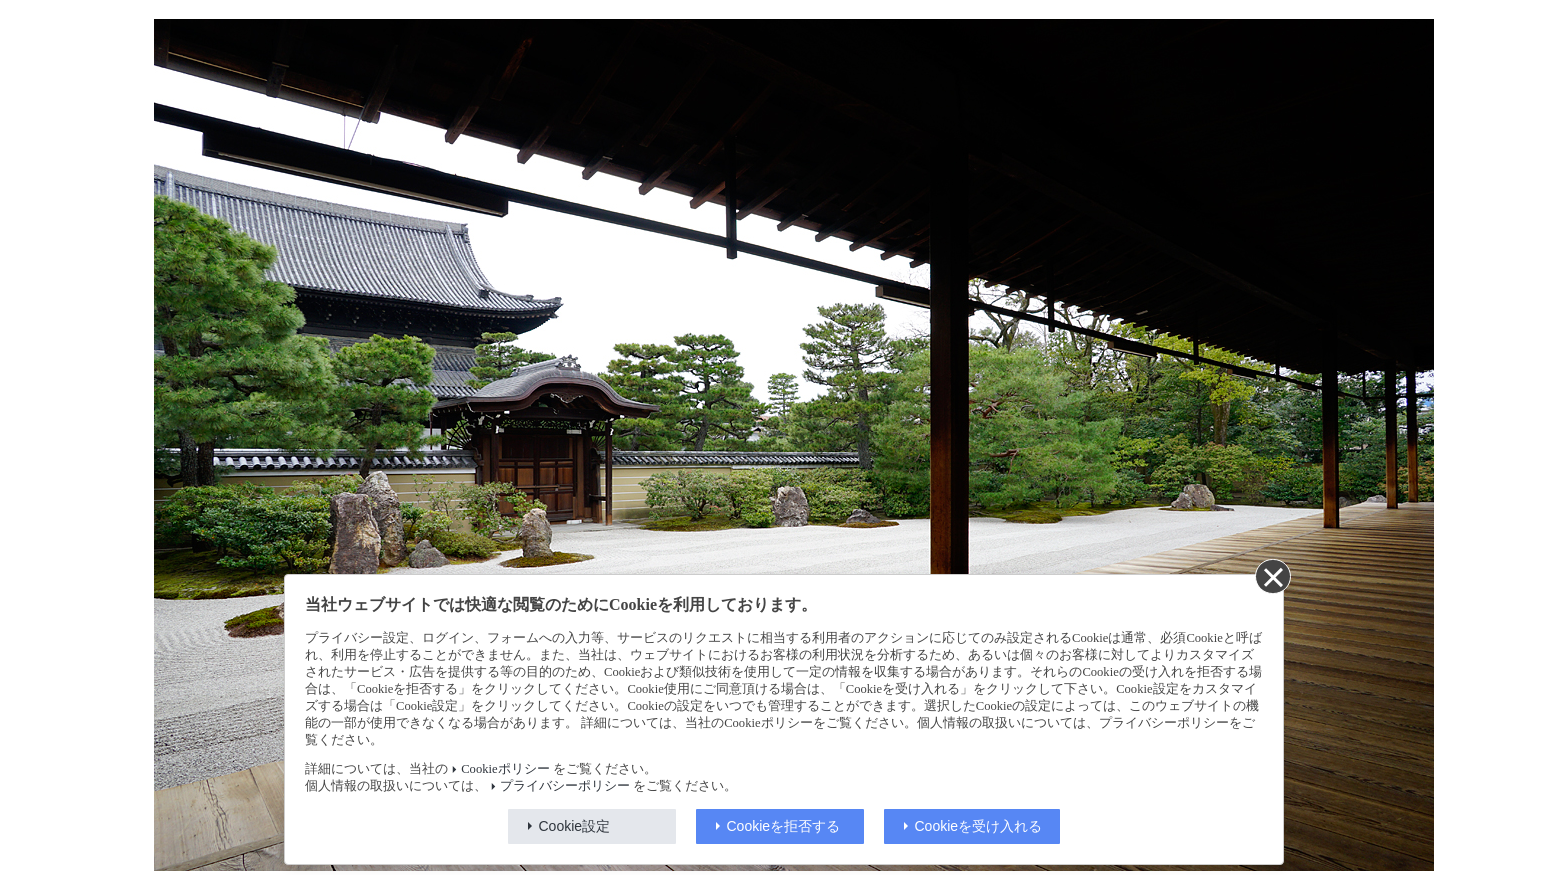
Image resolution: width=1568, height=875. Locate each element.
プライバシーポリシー (565, 786)
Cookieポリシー (505, 769)
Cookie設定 (575, 826)
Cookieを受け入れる (979, 826)
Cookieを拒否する (784, 826)
